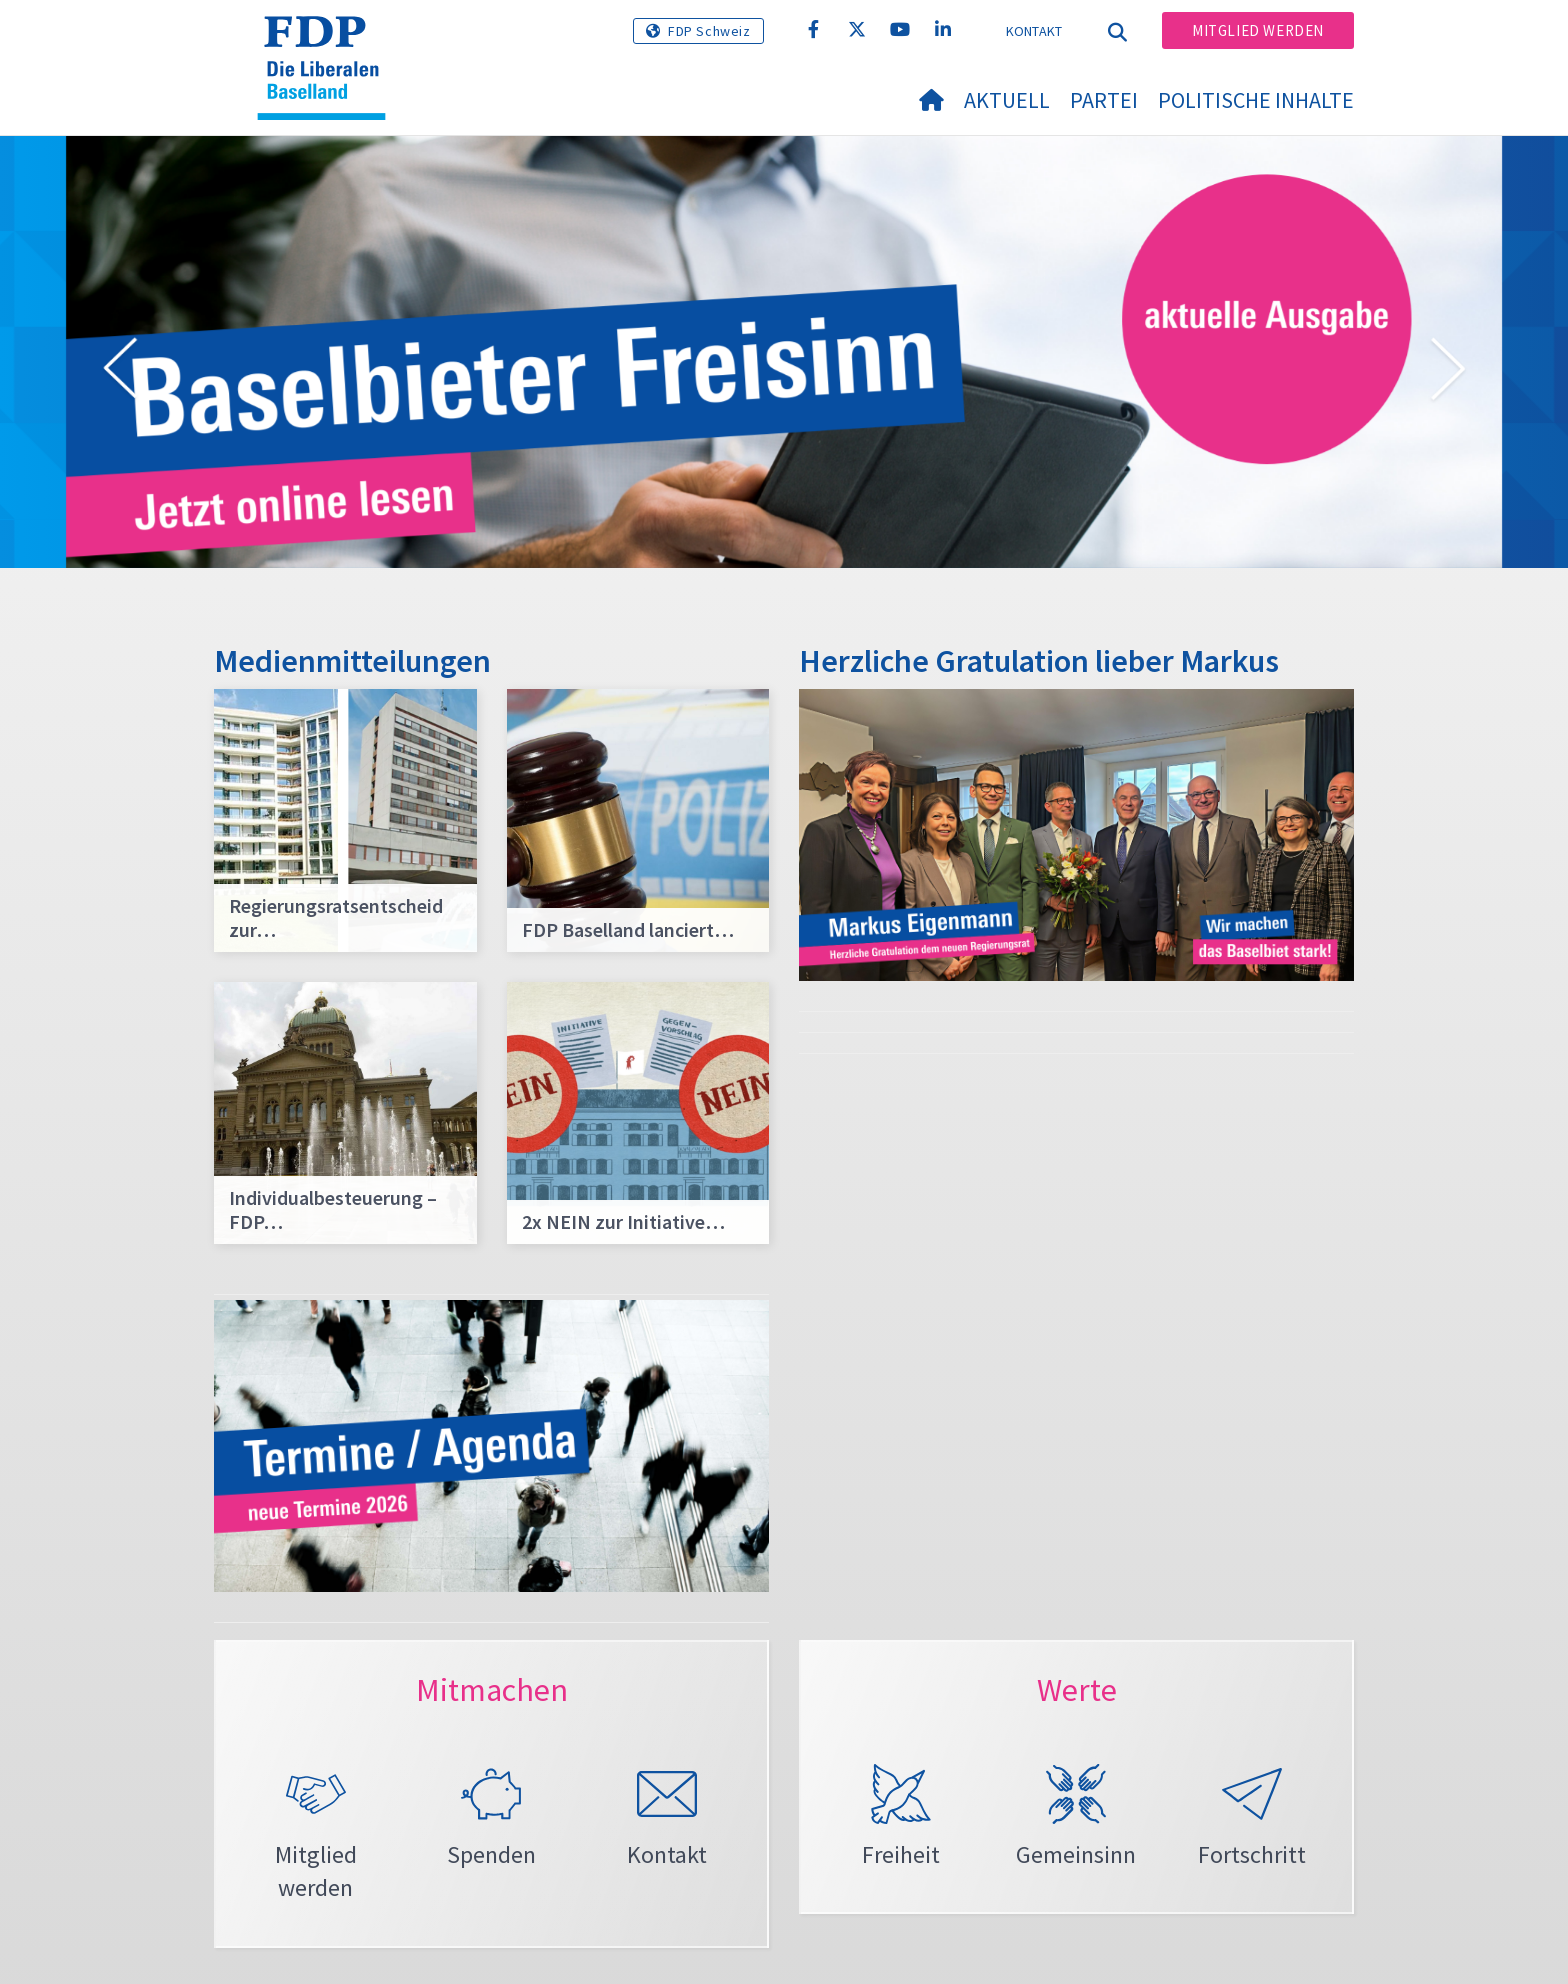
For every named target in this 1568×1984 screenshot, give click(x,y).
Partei (1104, 100)
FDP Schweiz (709, 31)
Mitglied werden (1258, 30)
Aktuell (1007, 100)
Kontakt (1034, 31)
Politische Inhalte (1256, 100)
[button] (120, 372)
